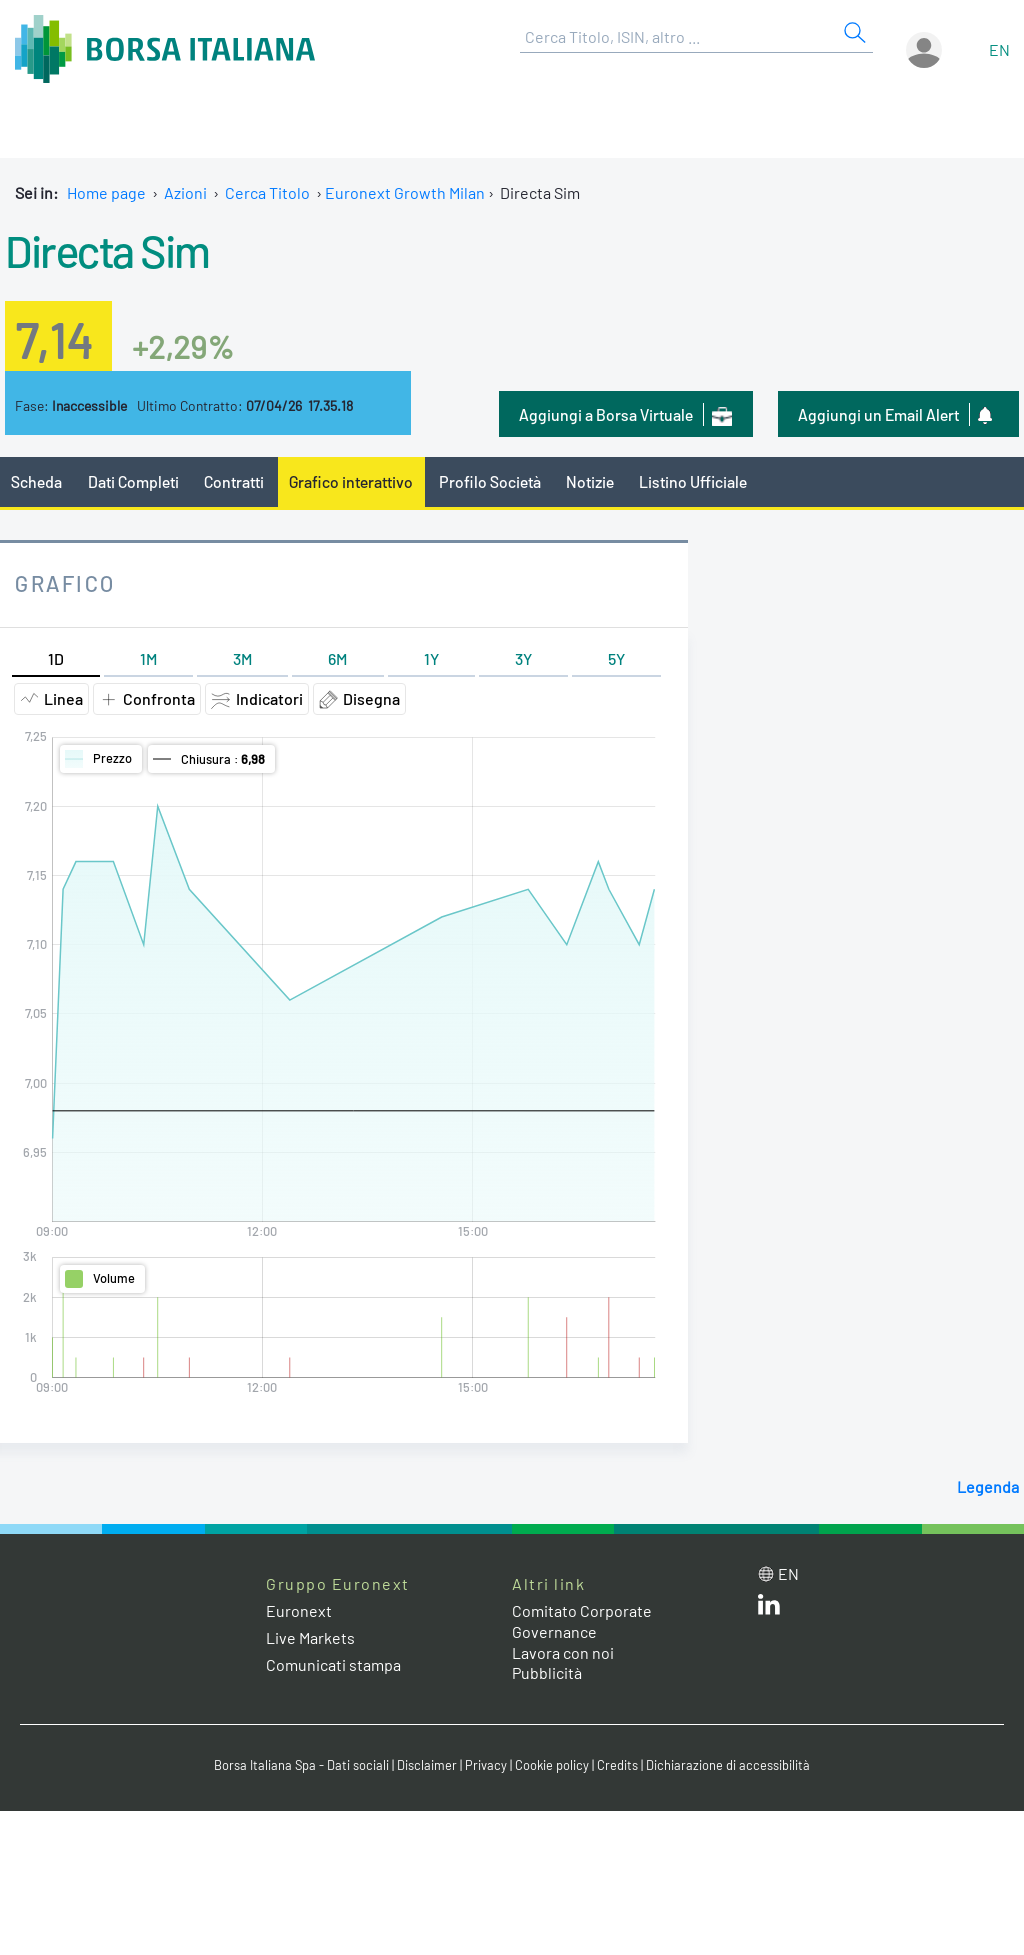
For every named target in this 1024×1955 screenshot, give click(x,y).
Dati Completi (133, 481)
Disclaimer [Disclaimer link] (427, 1765)
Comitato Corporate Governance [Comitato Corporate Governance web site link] (582, 1621)
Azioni (185, 192)
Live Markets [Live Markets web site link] (310, 1637)
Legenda (988, 1486)
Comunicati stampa (333, 1664)
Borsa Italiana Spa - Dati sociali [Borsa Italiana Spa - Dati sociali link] (301, 1765)
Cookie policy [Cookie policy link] (552, 1765)
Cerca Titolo (267, 192)
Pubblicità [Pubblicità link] (547, 1672)
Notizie (590, 481)
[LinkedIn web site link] (769, 1608)
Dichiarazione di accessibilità (728, 1765)
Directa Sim (107, 250)
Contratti (234, 481)
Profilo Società (490, 481)
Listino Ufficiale (693, 481)
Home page (106, 192)
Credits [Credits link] (617, 1765)
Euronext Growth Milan (405, 192)
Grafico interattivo (351, 481)
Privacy (486, 1765)
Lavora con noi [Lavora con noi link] (563, 1652)
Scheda (36, 481)
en (999, 49)
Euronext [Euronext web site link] (299, 1610)
